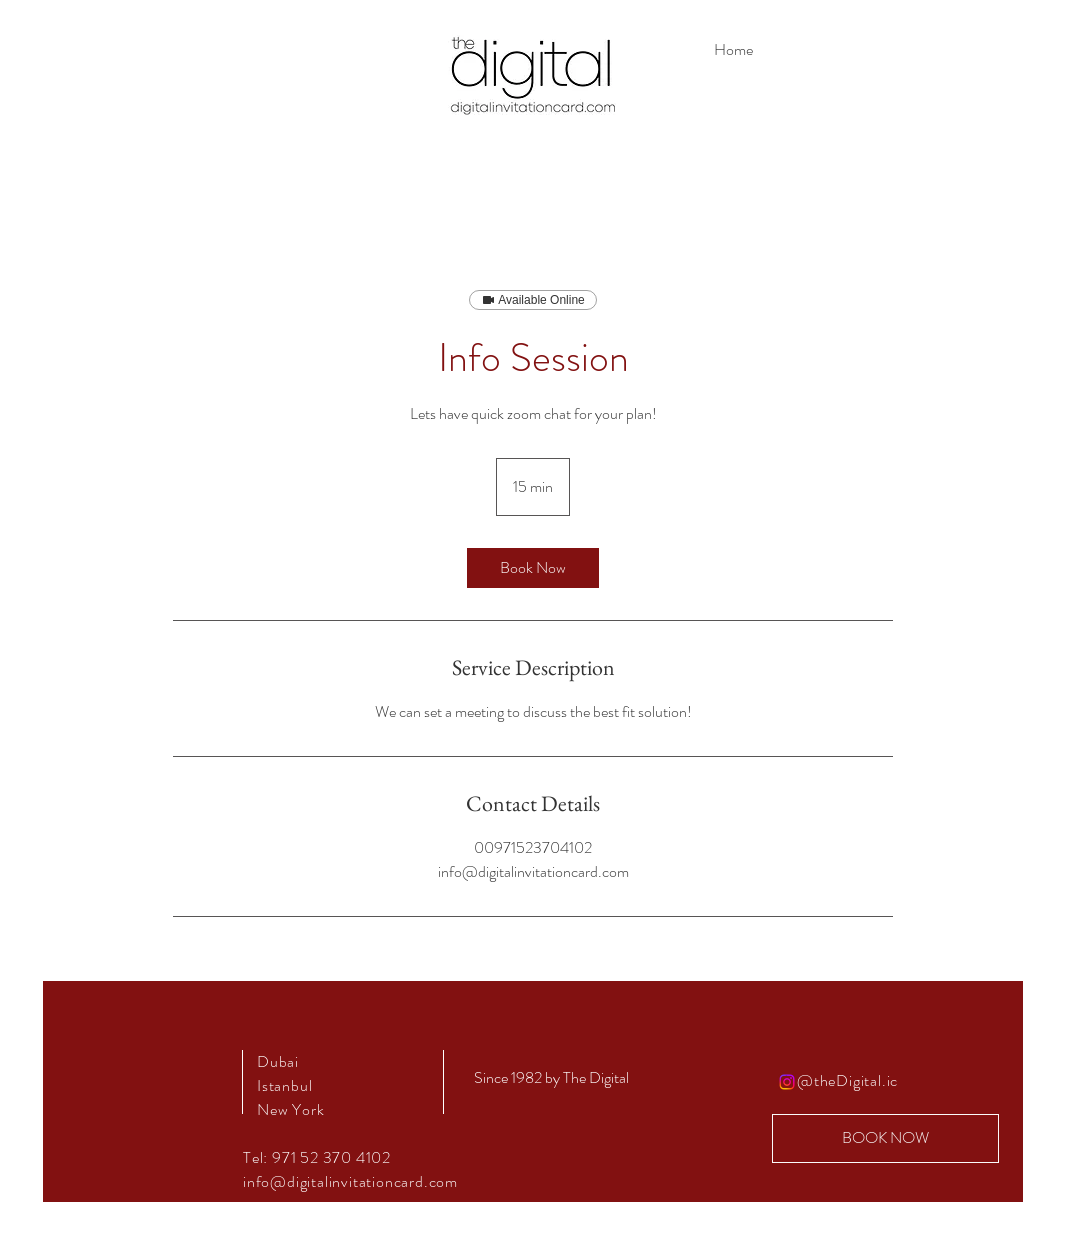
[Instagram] (787, 1082)
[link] (533, 568)
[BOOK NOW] (885, 1138)
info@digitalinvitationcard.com (350, 1181)
